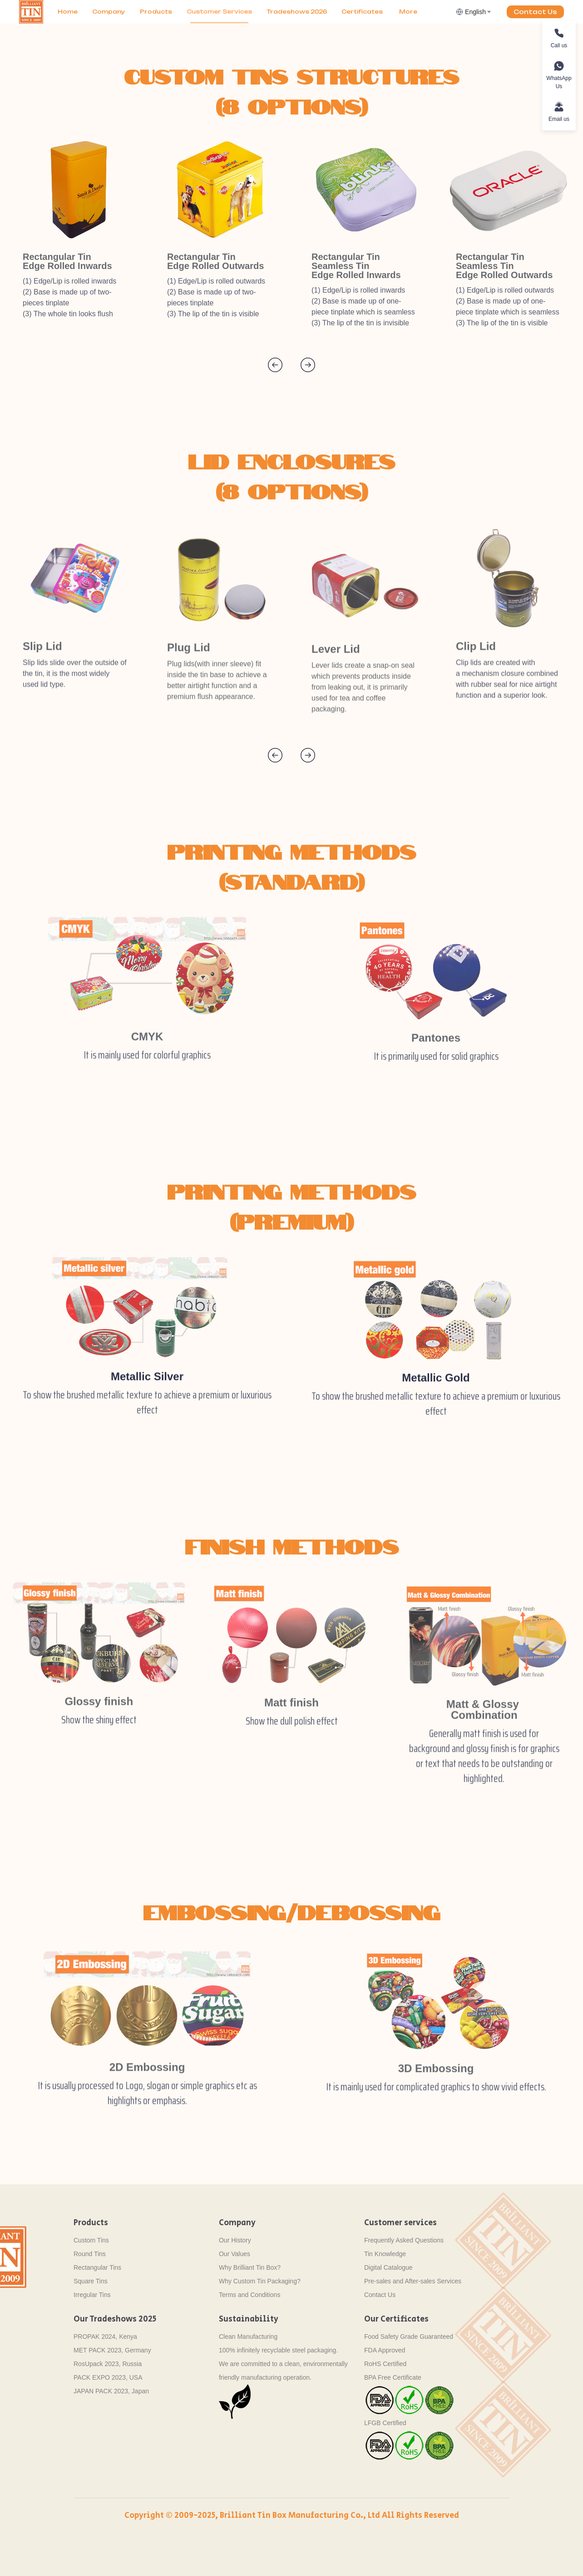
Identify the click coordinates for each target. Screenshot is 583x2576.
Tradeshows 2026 (297, 11)
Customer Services (219, 11)
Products (156, 11)
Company (108, 11)
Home (68, 11)
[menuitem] (67, 12)
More (408, 11)
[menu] (253, 11)
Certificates (362, 11)
